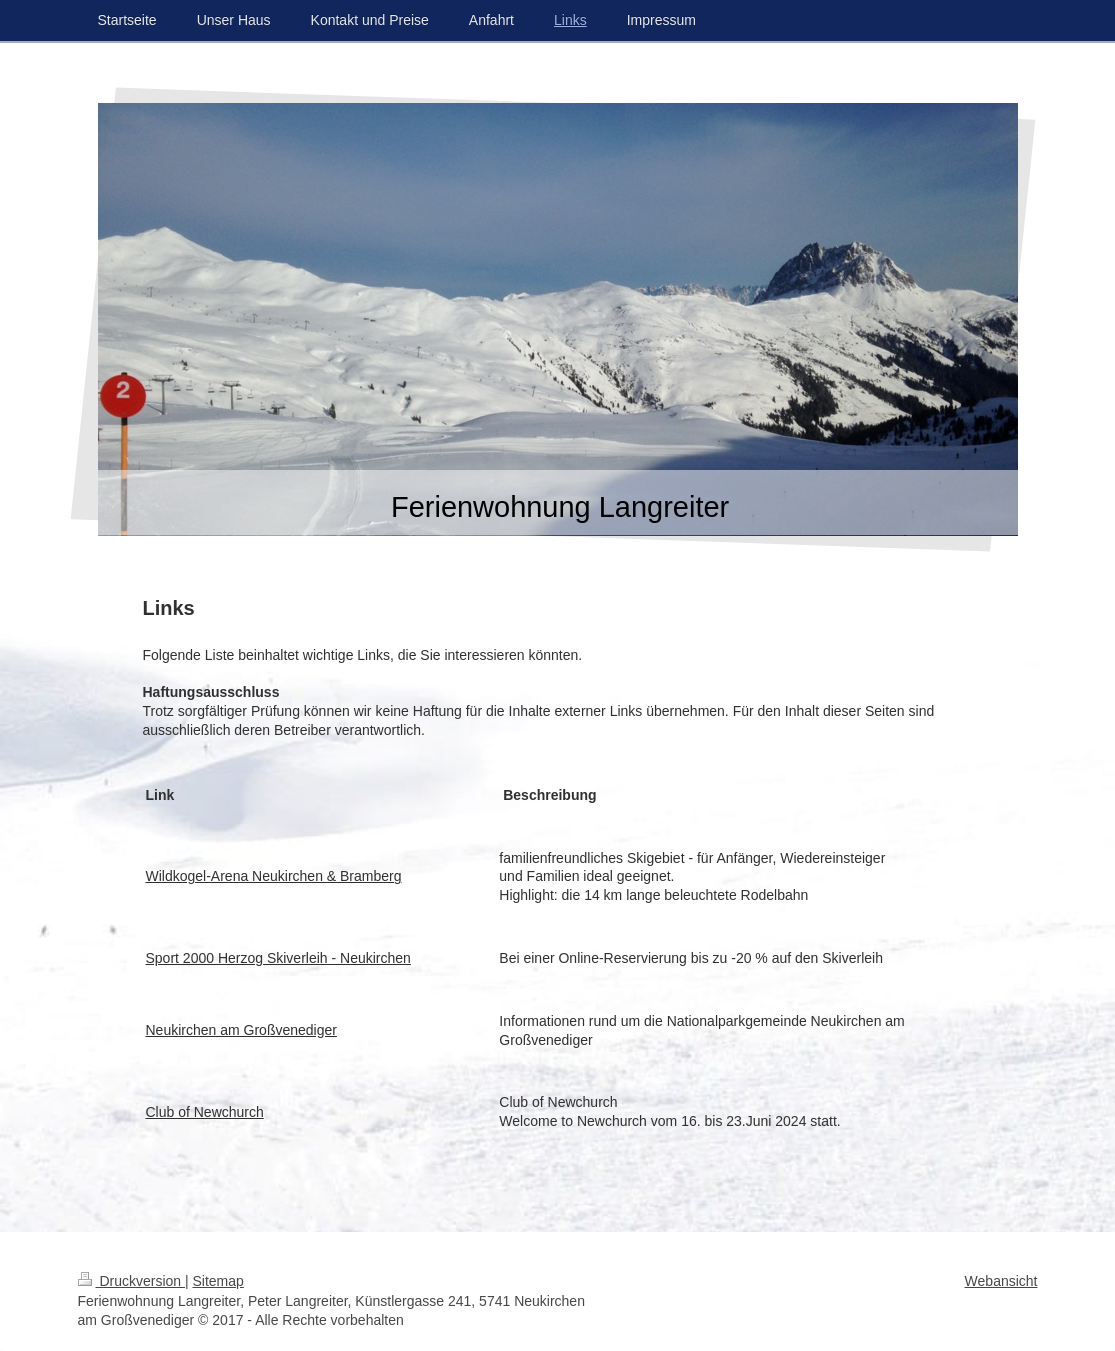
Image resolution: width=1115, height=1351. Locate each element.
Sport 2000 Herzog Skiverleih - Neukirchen (278, 958)
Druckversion (131, 1281)
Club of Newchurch (205, 1112)
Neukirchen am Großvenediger (241, 1030)
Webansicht (1001, 1281)
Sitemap (218, 1281)
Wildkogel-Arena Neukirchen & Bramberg (274, 876)
